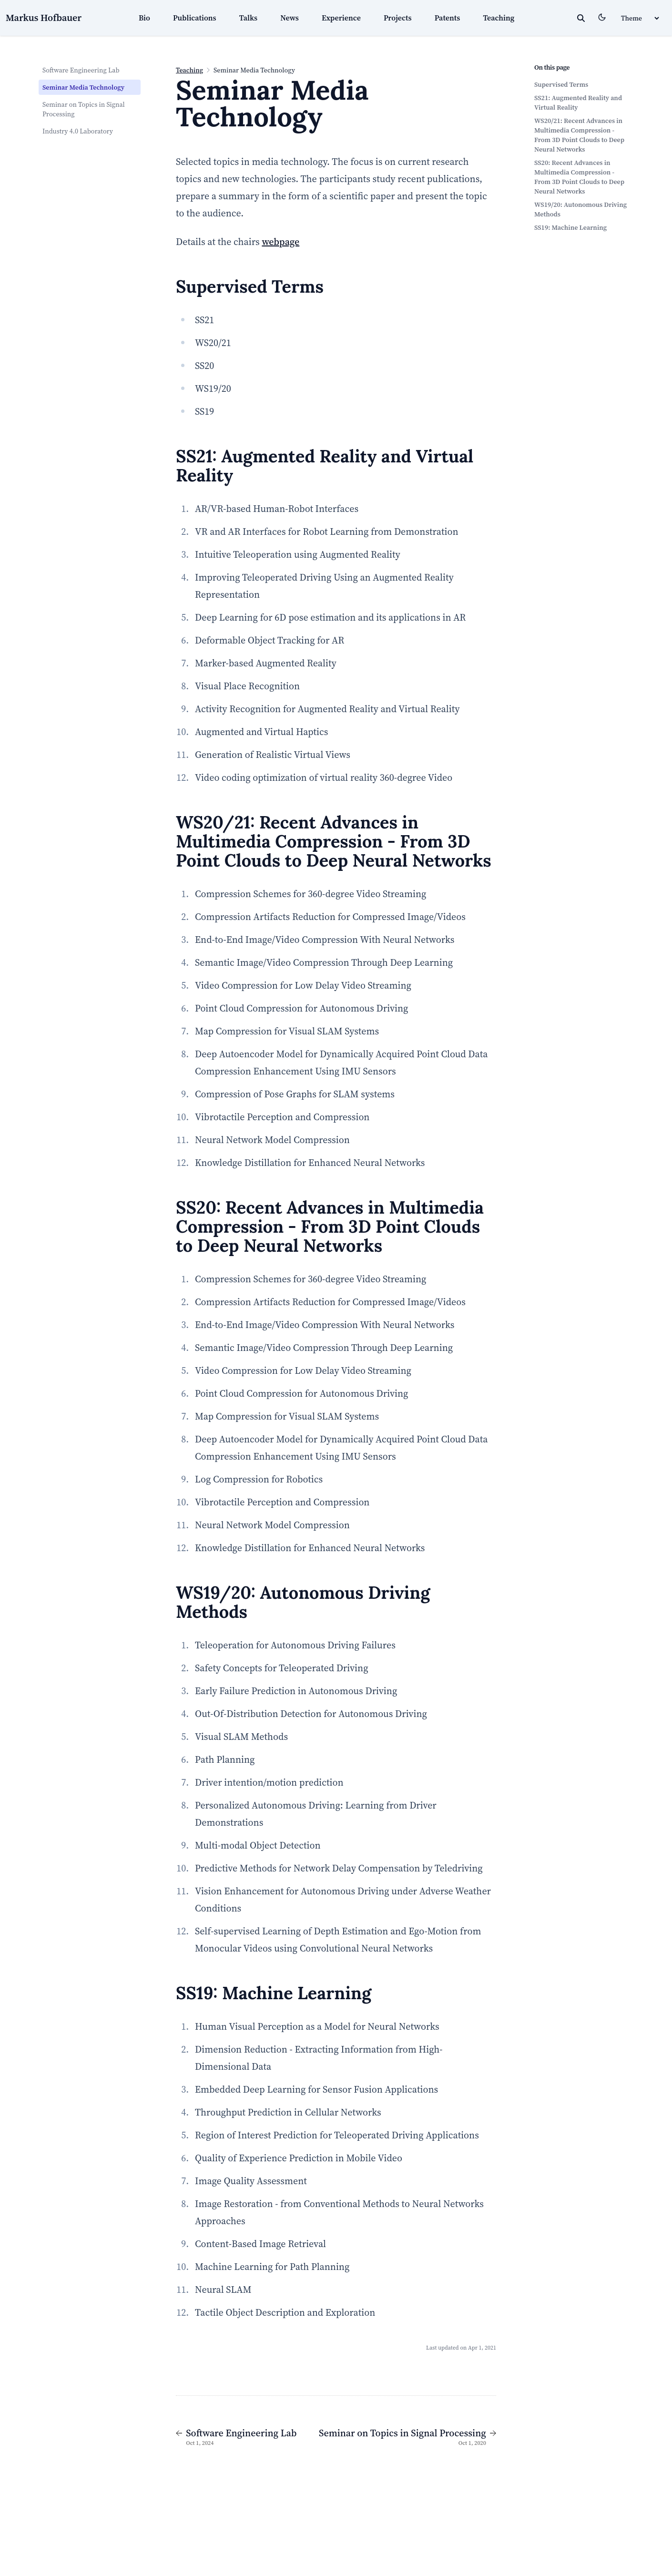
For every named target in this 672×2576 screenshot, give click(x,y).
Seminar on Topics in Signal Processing (83, 109)
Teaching (498, 17)
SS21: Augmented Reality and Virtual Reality (578, 102)
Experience (341, 17)
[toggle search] (581, 18)
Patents (447, 17)
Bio (144, 17)
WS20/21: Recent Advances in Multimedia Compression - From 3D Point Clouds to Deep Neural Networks (579, 135)
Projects (398, 17)
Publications (194, 17)
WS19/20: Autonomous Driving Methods (580, 209)
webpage (280, 241)
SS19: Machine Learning (570, 227)
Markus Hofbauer (43, 17)
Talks (248, 17)
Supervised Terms (561, 84)
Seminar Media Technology (83, 87)
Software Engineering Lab (80, 70)
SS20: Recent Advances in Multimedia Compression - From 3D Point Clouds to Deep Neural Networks (579, 177)
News (289, 17)
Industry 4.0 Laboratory (77, 131)
